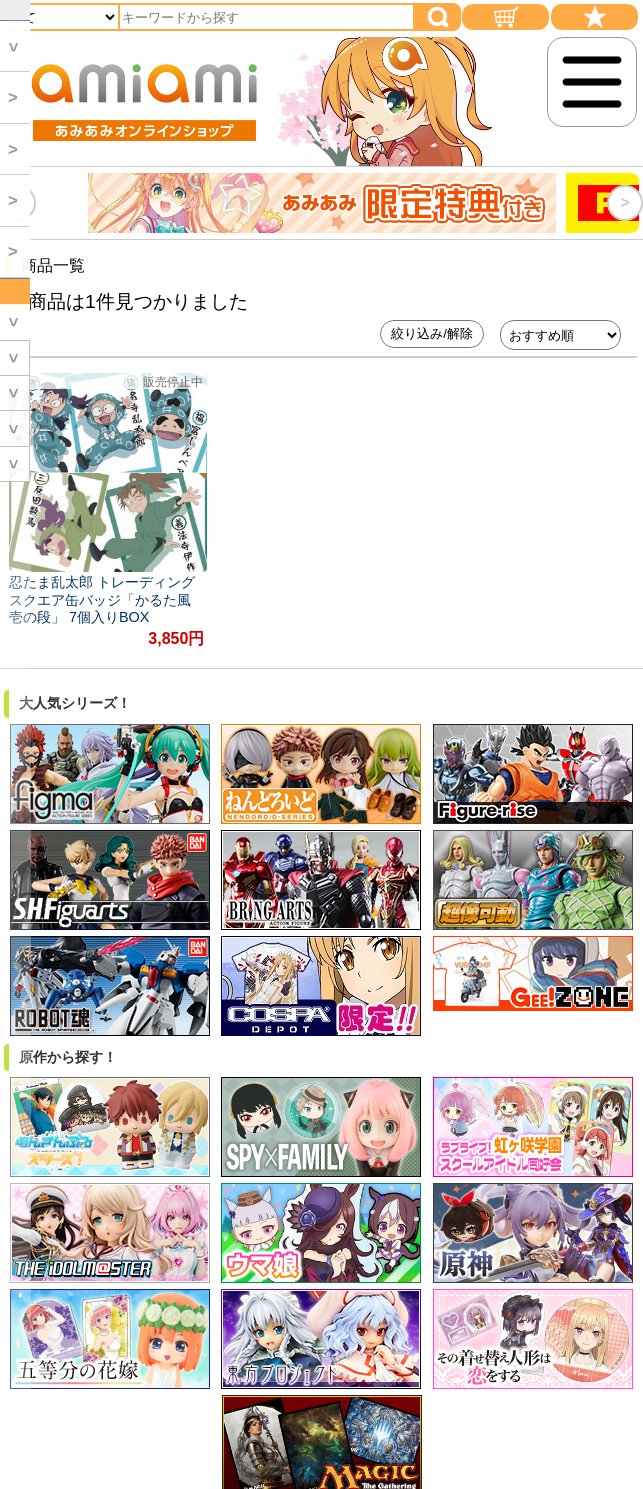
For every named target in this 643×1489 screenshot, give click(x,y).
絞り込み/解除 (432, 333)
